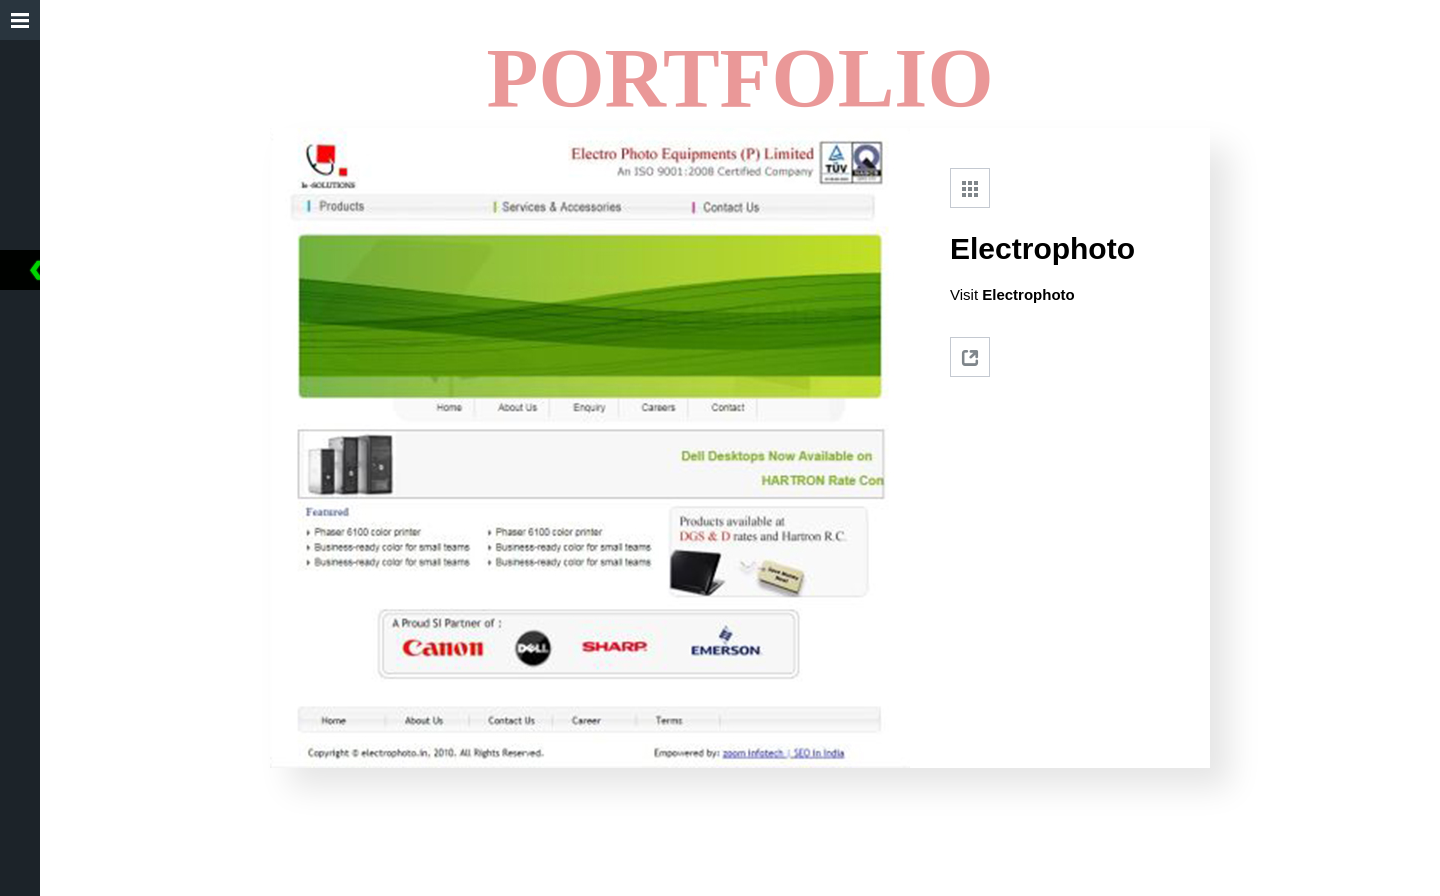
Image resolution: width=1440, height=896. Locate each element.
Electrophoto (1028, 294)
